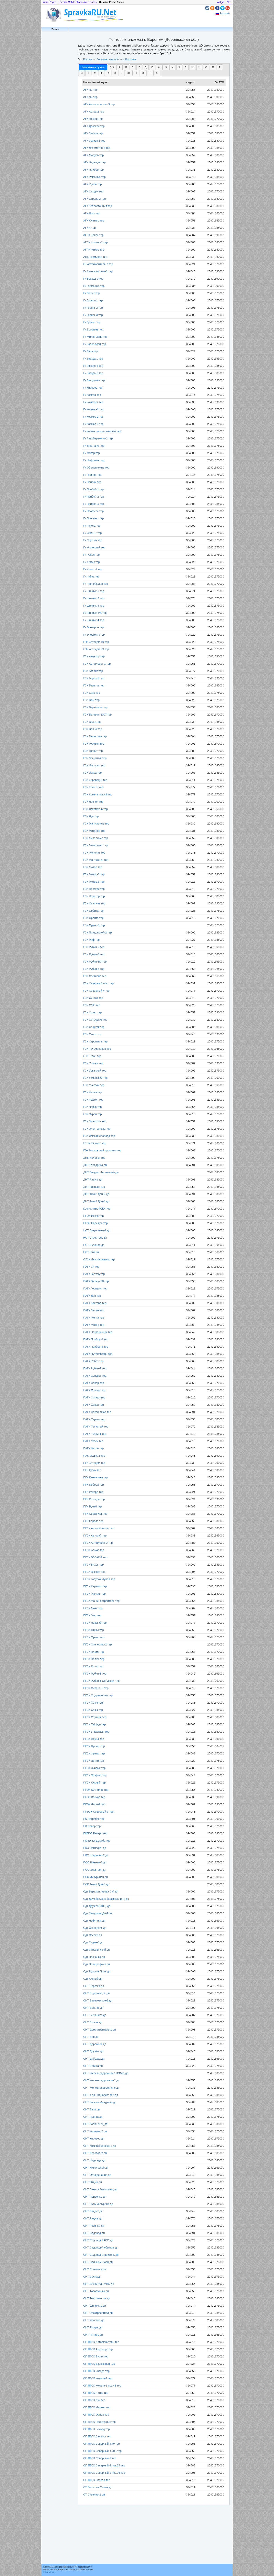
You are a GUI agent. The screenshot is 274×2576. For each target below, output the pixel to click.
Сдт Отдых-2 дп (93, 1942)
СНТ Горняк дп (92, 2022)
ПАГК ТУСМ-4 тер (94, 1433)
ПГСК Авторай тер (95, 1535)
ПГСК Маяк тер (93, 1608)
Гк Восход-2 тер (93, 278)
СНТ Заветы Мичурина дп (99, 2102)
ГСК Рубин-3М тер (95, 961)
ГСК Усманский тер (95, 1077)
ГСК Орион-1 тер (94, 925)
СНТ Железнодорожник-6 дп (101, 2087)
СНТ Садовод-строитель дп (101, 2254)
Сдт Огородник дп (94, 1927)
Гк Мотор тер (91, 453)
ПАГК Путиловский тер (97, 1353)
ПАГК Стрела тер (94, 1419)
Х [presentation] (108, 72)
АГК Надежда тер (94, 162)
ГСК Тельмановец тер (97, 1048)
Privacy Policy (49, 2572)
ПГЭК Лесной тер (94, 1804)
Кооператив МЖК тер (96, 1208)
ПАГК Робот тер (93, 1361)
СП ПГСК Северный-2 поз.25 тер (104, 2465)
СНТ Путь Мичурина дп (98, 2203)
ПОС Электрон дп (94, 1869)
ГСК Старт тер (92, 1034)
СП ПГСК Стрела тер (96, 2480)
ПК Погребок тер (94, 1818)
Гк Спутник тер (92, 540)
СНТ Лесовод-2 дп (95, 2153)
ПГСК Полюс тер (94, 1659)
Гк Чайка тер (91, 576)
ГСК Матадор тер (94, 830)
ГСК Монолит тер (94, 852)
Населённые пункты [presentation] (93, 67)
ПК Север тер (92, 1826)
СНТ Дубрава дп (94, 2058)
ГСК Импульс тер (94, 765)
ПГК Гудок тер (92, 1470)
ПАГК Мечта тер (93, 1317)
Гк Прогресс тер (93, 511)
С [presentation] (82, 72)
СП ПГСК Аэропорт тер (98, 2349)
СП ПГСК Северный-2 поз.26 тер (104, 2472)
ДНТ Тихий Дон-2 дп (96, 1194)
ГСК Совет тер (92, 1012)
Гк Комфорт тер (93, 402)
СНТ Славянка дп (94, 2269)
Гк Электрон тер (93, 627)
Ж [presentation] (159, 67)
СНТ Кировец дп (93, 2138)
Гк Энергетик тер (94, 634)
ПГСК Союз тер (93, 1702)
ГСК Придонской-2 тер (97, 932)
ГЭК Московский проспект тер (102, 1150)
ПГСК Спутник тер (95, 1717)
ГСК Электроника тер (96, 1128)
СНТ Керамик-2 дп (95, 2131)
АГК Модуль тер (93, 155)
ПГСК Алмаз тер (93, 1550)
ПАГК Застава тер (94, 1303)
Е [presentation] (152, 67)
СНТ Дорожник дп (94, 2044)
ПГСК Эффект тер (95, 1775)
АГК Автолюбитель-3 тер (99, 104)
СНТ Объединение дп (97, 2174)
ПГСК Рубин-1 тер (94, 1673)
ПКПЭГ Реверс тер (95, 1833)
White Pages (49, 2)
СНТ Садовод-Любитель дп (100, 2247)
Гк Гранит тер (92, 322)
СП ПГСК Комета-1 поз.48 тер (102, 2385)
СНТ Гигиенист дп (94, 2015)
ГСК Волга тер (92, 721)
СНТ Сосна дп (92, 2276)
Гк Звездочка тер (94, 380)
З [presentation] (166, 67)
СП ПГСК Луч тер (94, 2400)
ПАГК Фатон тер (93, 1448)
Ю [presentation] (150, 72)
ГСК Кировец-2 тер (95, 779)
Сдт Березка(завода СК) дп (100, 1891)
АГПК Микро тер (93, 249)
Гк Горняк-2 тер (93, 307)
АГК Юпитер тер (93, 220)
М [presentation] (192, 67)
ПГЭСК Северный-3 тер (98, 1811)
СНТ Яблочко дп (93, 2320)
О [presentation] (206, 67)
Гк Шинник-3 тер (93, 605)
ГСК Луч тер (91, 816)
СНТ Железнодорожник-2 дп (101, 2080)
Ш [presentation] (128, 72)
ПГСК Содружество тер (98, 1695)
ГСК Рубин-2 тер (93, 947)
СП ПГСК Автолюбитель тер (101, 2342)
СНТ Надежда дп (94, 2160)
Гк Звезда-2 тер (93, 373)
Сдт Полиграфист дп (96, 1964)
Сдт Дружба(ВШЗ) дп (96, 1906)
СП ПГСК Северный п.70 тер (101, 2443)
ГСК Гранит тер (93, 750)
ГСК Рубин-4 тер (93, 968)
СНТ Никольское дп (95, 2167)
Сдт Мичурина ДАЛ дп (97, 1913)
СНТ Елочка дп (93, 2065)
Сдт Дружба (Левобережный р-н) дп (106, 1898)
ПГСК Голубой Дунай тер (99, 1579)
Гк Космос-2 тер (93, 416)
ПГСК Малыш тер (94, 1593)
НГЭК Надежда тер (95, 1223)
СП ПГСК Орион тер (96, 2414)
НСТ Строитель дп (95, 1237)
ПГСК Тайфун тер (94, 1724)
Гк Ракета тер (92, 525)
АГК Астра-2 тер (93, 111)
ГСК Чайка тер (92, 1106)
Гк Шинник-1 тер (93, 591)
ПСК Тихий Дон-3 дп (96, 1884)
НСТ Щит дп (91, 1252)
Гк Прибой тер (92, 482)
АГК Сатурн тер (93, 191)
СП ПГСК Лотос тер (95, 2392)
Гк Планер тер (92, 474)
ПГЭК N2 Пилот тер (95, 1789)
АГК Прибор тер (93, 169)
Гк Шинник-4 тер (93, 620)
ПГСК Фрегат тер (94, 1746)
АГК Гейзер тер (93, 118)
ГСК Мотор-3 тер (94, 881)
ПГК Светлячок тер (95, 1513)
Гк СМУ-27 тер (92, 532)
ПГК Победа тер (93, 1484)
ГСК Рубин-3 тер (93, 954)
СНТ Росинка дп (93, 2225)
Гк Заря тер (90, 351)
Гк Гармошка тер (94, 285)
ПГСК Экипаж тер (94, 1768)
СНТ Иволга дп (93, 2116)
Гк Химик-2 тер (92, 569)
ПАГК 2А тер (91, 1266)
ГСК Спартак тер (94, 1027)
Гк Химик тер (91, 562)
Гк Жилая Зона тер (95, 336)
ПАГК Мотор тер (93, 1324)
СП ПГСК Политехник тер (99, 2421)
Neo (229, 2)
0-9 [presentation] (112, 67)
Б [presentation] (126, 67)
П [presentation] (213, 67)
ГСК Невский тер (94, 888)
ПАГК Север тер (93, 1383)
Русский (224, 13)
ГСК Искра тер (92, 772)
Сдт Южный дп (92, 1978)
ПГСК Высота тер (94, 1571)
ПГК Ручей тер (92, 1506)
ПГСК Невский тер (95, 1622)
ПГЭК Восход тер (94, 1797)
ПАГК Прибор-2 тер (95, 1339)
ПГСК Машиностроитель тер (101, 1600)
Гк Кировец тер (93, 387)
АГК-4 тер (89, 227)
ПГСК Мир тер (92, 1615)
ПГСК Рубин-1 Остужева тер (101, 1680)
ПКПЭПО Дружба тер (96, 1840)
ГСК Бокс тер (91, 692)
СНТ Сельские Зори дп (98, 2262)
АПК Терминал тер (95, 256)
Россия (55, 29)
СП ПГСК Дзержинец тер (99, 2363)
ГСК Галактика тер (95, 736)
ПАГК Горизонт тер (95, 1288)
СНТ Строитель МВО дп (98, 2283)
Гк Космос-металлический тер (102, 431)
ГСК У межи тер (93, 1063)
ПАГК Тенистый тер (95, 1426)
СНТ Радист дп (93, 2211)
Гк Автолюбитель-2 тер (98, 271)
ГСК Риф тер (91, 939)
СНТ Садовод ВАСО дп (98, 2240)
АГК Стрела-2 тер (94, 198)
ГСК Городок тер (93, 743)
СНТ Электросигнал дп (98, 2312)
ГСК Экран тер (92, 1114)
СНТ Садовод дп (94, 2233)
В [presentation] (133, 67)
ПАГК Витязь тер (94, 1274)
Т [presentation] (88, 72)
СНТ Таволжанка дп (96, 2291)
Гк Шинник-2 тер (93, 598)
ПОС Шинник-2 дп (94, 1862)
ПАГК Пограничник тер (97, 1332)
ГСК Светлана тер (94, 976)
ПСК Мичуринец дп (95, 1877)
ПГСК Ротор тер (93, 1666)
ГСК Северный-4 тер (96, 990)
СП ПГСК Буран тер (95, 2356)
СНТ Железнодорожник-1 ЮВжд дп (105, 2073)
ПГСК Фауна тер (93, 1739)
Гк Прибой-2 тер (93, 496)
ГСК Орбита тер (93, 910)
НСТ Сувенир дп (93, 1244)
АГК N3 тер (90, 97)
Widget (220, 2)
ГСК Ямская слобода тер (99, 1135)
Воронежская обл (107, 59)
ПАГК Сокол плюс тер (97, 1412)
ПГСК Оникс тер (93, 1630)
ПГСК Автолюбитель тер (99, 1528)
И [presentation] (173, 67)
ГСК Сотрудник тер (95, 1019)
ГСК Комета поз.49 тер (97, 794)
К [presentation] (179, 67)
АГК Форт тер (91, 213)
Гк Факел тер (91, 554)
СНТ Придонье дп (94, 2196)
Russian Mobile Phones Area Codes (77, 2)
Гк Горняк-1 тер (93, 300)
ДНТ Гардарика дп (95, 1165)
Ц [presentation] (115, 72)
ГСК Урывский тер (94, 1070)
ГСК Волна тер (92, 729)
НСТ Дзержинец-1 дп (96, 1230)
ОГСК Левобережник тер (99, 1259)
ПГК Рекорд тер (93, 1491)
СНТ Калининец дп (95, 2124)
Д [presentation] (146, 67)
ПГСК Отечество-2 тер (97, 1644)
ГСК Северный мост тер (98, 983)
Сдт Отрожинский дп (96, 1949)
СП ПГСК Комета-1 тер (97, 2378)
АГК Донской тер (94, 126)
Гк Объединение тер (96, 467)
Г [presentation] (139, 67)
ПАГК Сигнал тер (94, 1397)
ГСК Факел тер (92, 1092)
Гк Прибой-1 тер (93, 489)
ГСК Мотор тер (92, 867)
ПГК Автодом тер (94, 1462)
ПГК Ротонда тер (94, 1499)
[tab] (93, 67)
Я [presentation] (157, 72)
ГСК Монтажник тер (95, 859)
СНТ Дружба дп (93, 2051)
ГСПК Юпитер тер (94, 1143)
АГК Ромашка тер (94, 176)
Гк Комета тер (92, 394)
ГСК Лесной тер (93, 801)
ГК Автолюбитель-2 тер (98, 264)
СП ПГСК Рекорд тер (96, 2429)
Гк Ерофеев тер (93, 329)
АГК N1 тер (90, 89)
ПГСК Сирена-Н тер (96, 1688)
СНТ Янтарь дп (93, 2334)
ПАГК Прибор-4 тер (95, 1346)
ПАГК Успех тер (93, 1441)
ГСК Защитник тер (95, 758)
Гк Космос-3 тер (93, 424)
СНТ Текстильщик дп (96, 2298)
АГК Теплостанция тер (97, 206)
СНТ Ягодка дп (92, 2327)
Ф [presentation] (101, 72)
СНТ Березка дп (93, 1986)
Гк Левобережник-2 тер (98, 438)
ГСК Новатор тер (94, 896)
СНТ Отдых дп (92, 2182)
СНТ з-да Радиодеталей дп (100, 2094)
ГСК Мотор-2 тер (94, 874)
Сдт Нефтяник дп (94, 1920)
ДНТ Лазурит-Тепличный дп (101, 1172)
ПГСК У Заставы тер (96, 1731)
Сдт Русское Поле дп (96, 1971)
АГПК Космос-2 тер (95, 242)
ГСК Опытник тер (94, 903)
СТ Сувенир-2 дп (94, 2494)
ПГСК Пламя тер (94, 1651)
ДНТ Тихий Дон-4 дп (96, 1201)
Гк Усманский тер (94, 547)
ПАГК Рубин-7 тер (94, 1368)
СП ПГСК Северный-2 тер (99, 2458)
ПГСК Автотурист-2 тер (98, 1542)
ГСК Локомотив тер (95, 809)
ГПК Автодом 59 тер (96, 649)
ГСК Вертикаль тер (95, 707)
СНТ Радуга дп (92, 2218)
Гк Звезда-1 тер (93, 365)
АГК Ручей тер (92, 184)
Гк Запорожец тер (94, 344)
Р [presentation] (220, 67)
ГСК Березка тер (94, 678)
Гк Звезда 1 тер (93, 358)
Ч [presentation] (122, 72)
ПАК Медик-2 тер (94, 1455)
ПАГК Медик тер (93, 1310)
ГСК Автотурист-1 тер (97, 663)
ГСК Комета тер (93, 787)
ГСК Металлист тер (95, 838)
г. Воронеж (130, 59)
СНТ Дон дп (90, 2036)
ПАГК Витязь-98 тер (96, 1281)
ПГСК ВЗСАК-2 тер (95, 1557)
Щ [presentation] (136, 72)
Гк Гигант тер (91, 293)
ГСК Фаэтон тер (93, 1099)
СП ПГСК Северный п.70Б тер (102, 2450)
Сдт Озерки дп (92, 1935)
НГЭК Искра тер (93, 1215)
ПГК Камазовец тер (95, 1477)
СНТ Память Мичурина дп (100, 2189)
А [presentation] (119, 67)
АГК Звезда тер (93, 133)
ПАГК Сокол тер (93, 1404)
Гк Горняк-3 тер (93, 315)
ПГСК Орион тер (93, 1637)
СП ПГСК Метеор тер (96, 2407)
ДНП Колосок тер (94, 1157)
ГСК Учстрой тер (94, 1085)
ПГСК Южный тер (94, 1782)
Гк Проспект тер (93, 518)
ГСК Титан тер (92, 1056)
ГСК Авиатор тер (94, 656)
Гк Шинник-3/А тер (95, 612)
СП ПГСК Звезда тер (96, 2371)
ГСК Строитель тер (95, 1041)
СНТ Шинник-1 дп (94, 2305)
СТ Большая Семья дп (97, 2487)
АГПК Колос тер (93, 235)
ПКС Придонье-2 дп (96, 1855)
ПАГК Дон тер (92, 1295)
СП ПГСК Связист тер (97, 2436)
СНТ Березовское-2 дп (97, 2000)
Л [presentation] (186, 67)
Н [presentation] (199, 67)
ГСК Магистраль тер (96, 823)
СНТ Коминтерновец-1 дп (99, 2145)
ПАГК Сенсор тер (94, 1390)
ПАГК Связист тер (94, 1375)
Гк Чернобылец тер (95, 583)
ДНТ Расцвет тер (94, 1186)
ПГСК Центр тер (93, 1760)
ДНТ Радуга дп (92, 1179)
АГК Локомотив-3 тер (96, 147)
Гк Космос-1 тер (93, 409)
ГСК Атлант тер (93, 671)
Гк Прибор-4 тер (93, 503)
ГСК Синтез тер (93, 997)
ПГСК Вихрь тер (93, 1564)
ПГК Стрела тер (93, 1521)
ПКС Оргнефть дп (94, 1847)
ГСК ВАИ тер (91, 700)
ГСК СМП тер (91, 1005)
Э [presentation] (143, 72)
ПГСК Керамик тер (95, 1586)
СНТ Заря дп (91, 2109)
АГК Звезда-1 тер (94, 140)
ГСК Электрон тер (94, 1121)
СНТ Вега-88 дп (93, 2007)
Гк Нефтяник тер (94, 460)
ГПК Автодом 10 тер (96, 641)
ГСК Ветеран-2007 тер (97, 714)
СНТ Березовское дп (96, 1993)
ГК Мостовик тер (93, 445)
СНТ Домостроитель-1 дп (99, 2029)
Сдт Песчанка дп (94, 1956)
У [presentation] (95, 72)
